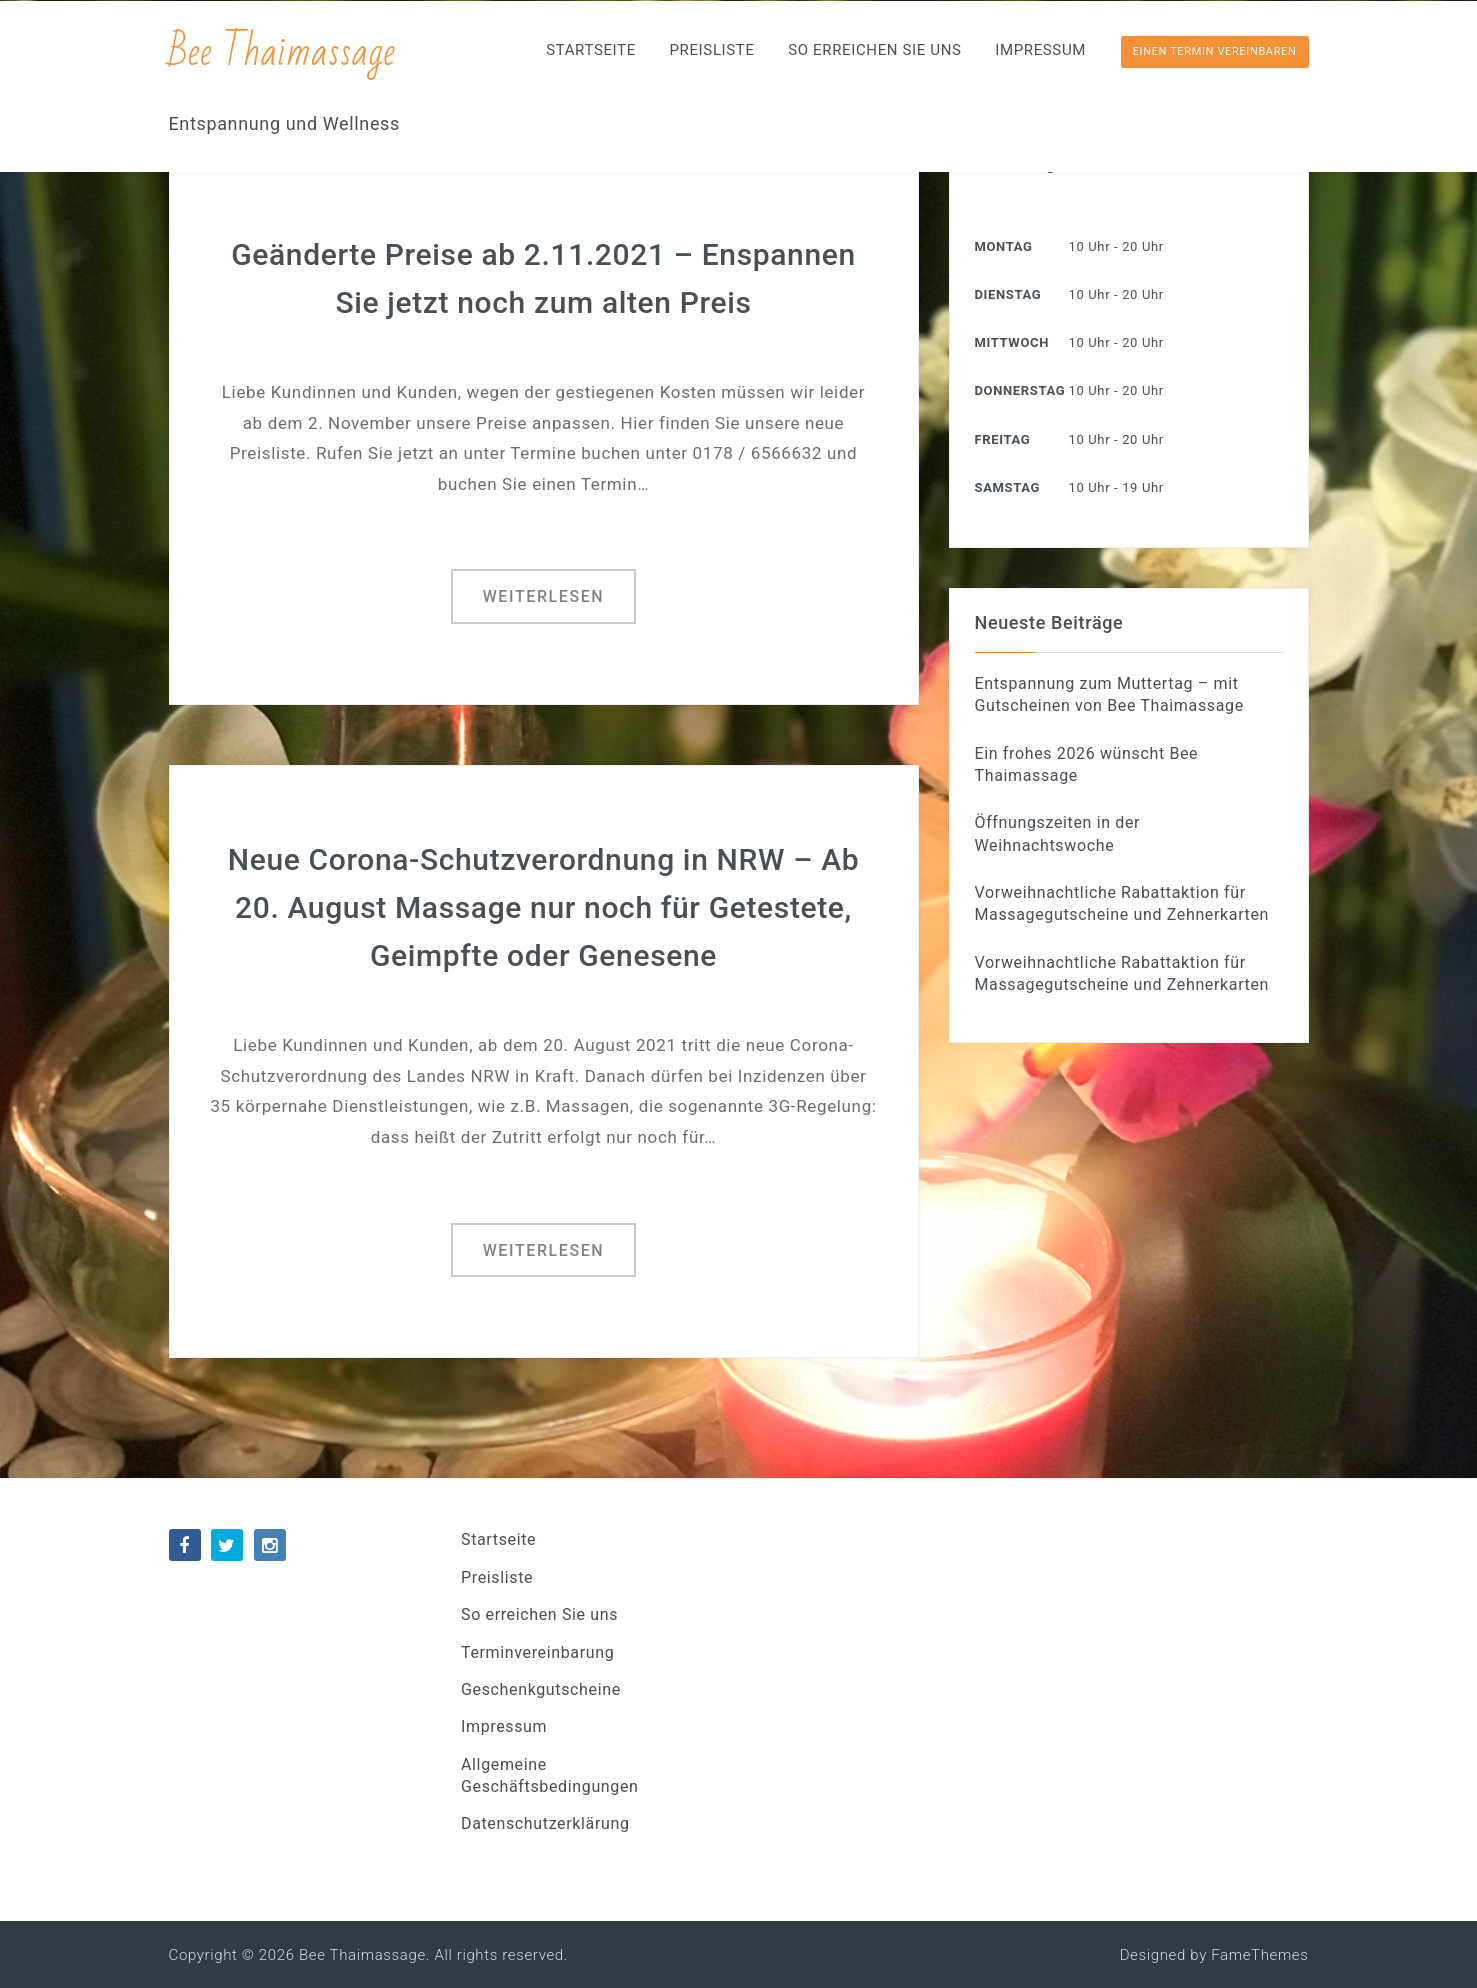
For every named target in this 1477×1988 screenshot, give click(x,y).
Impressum (1040, 50)
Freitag (1003, 439)
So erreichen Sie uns (874, 50)
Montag (1004, 246)
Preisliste (711, 50)
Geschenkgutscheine (541, 1689)
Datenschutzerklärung (545, 1823)
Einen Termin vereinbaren (1215, 51)
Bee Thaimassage (282, 52)
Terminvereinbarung (537, 1652)
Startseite (591, 50)
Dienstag (1008, 294)
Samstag (1007, 487)
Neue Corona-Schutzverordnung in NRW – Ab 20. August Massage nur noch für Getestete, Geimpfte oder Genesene (543, 907)
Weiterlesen (544, 596)
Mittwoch (1012, 342)
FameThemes (1259, 1955)
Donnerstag (1020, 390)
